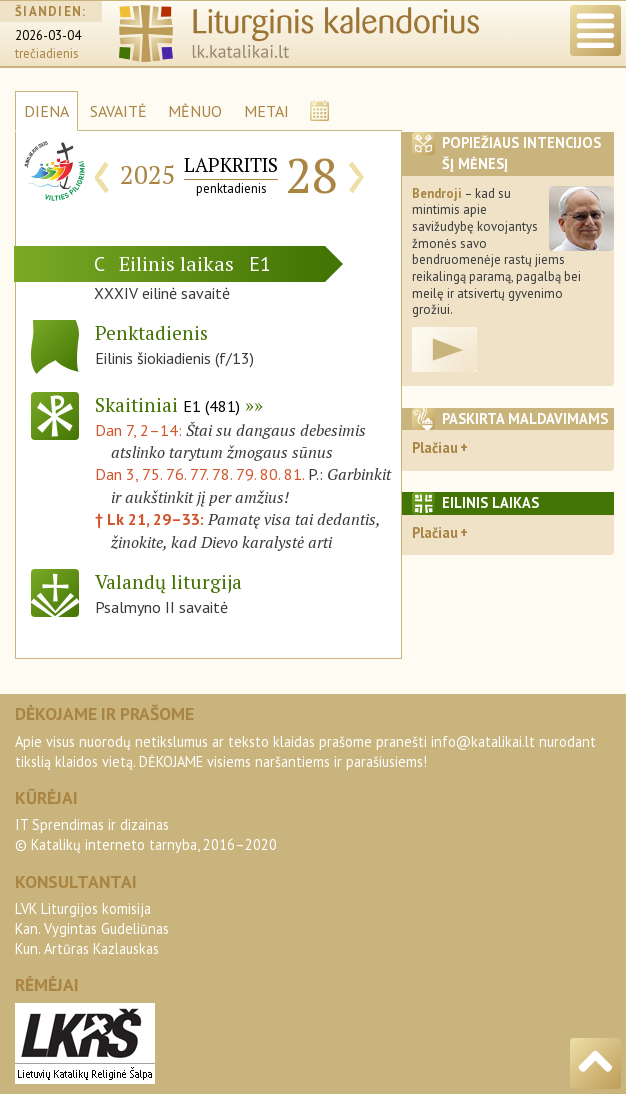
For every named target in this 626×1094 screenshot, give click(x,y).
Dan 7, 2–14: (140, 430)
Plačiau (435, 447)
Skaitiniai (167, 404)
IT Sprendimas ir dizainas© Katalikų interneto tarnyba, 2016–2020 (146, 834)
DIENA (46, 111)
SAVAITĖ (118, 111)
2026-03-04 (48, 35)
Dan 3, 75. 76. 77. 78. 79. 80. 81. (199, 474)
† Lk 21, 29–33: (151, 519)
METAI (266, 111)
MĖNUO (195, 111)
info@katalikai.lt (483, 741)
